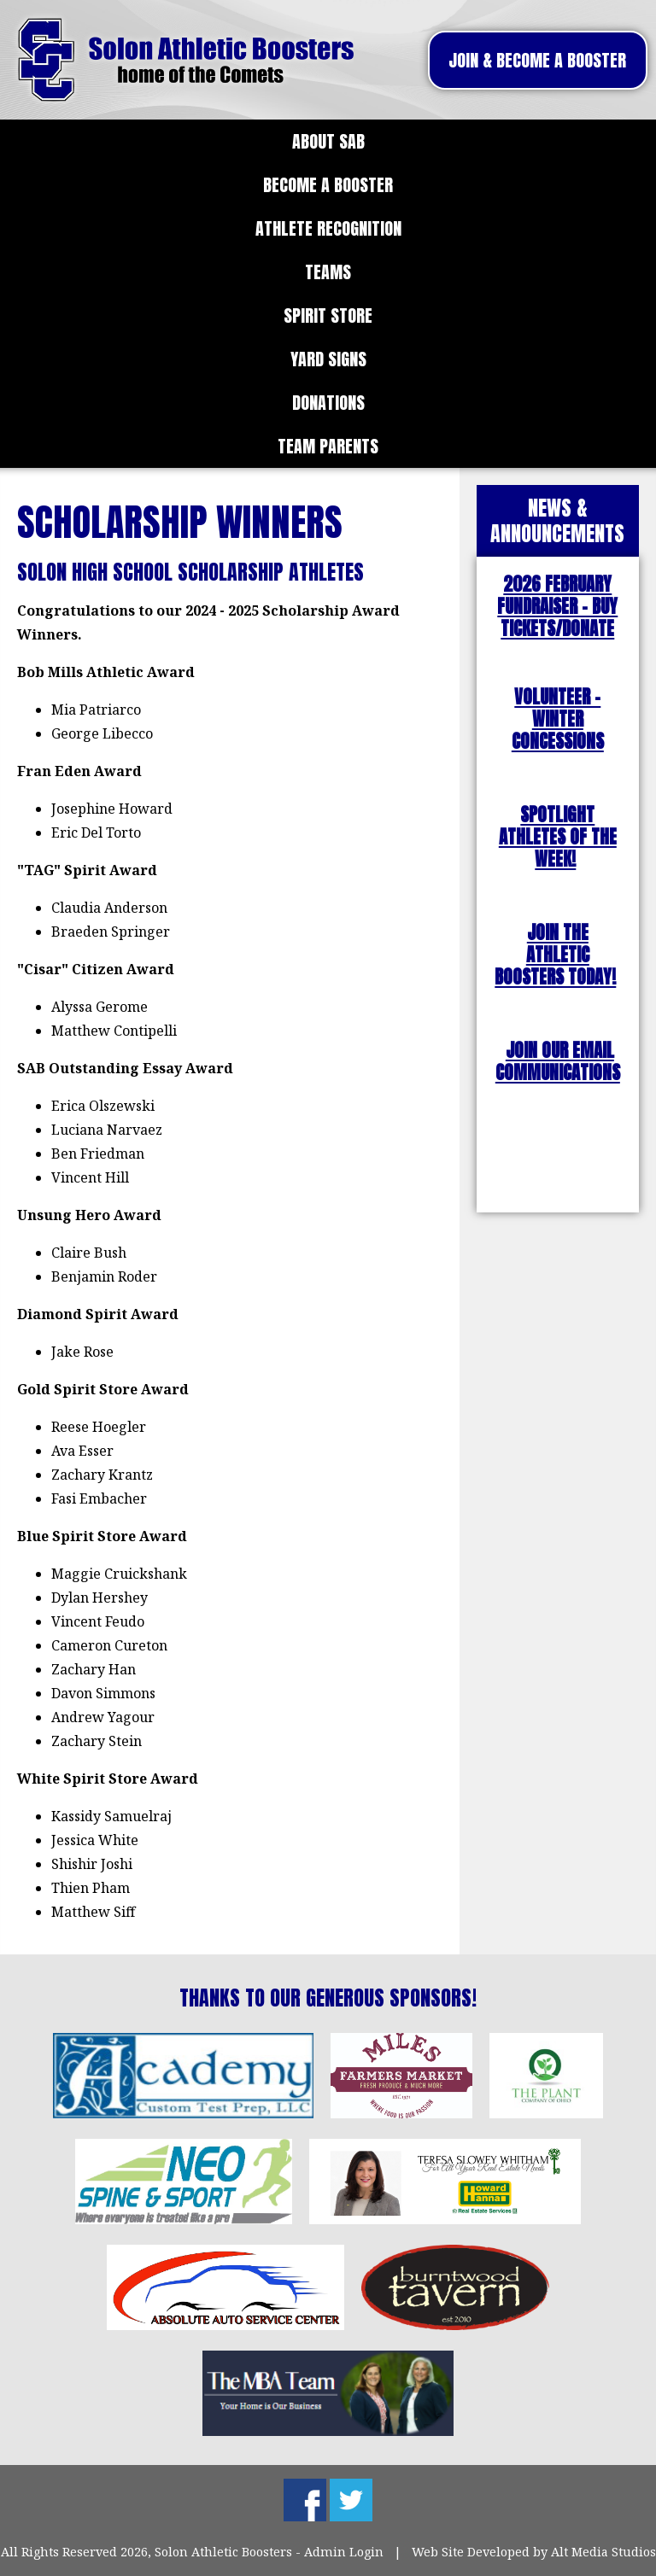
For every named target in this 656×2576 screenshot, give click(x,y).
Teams (328, 272)
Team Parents (328, 446)
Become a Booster (328, 185)
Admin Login (344, 2552)
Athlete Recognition (328, 228)
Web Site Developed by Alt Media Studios (534, 2552)
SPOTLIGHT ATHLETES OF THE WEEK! (558, 837)
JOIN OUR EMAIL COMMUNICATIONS (557, 1061)
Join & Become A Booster (537, 60)
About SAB (328, 141)
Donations (328, 402)
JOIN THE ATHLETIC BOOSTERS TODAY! (555, 955)
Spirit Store (328, 315)
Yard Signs (328, 359)
